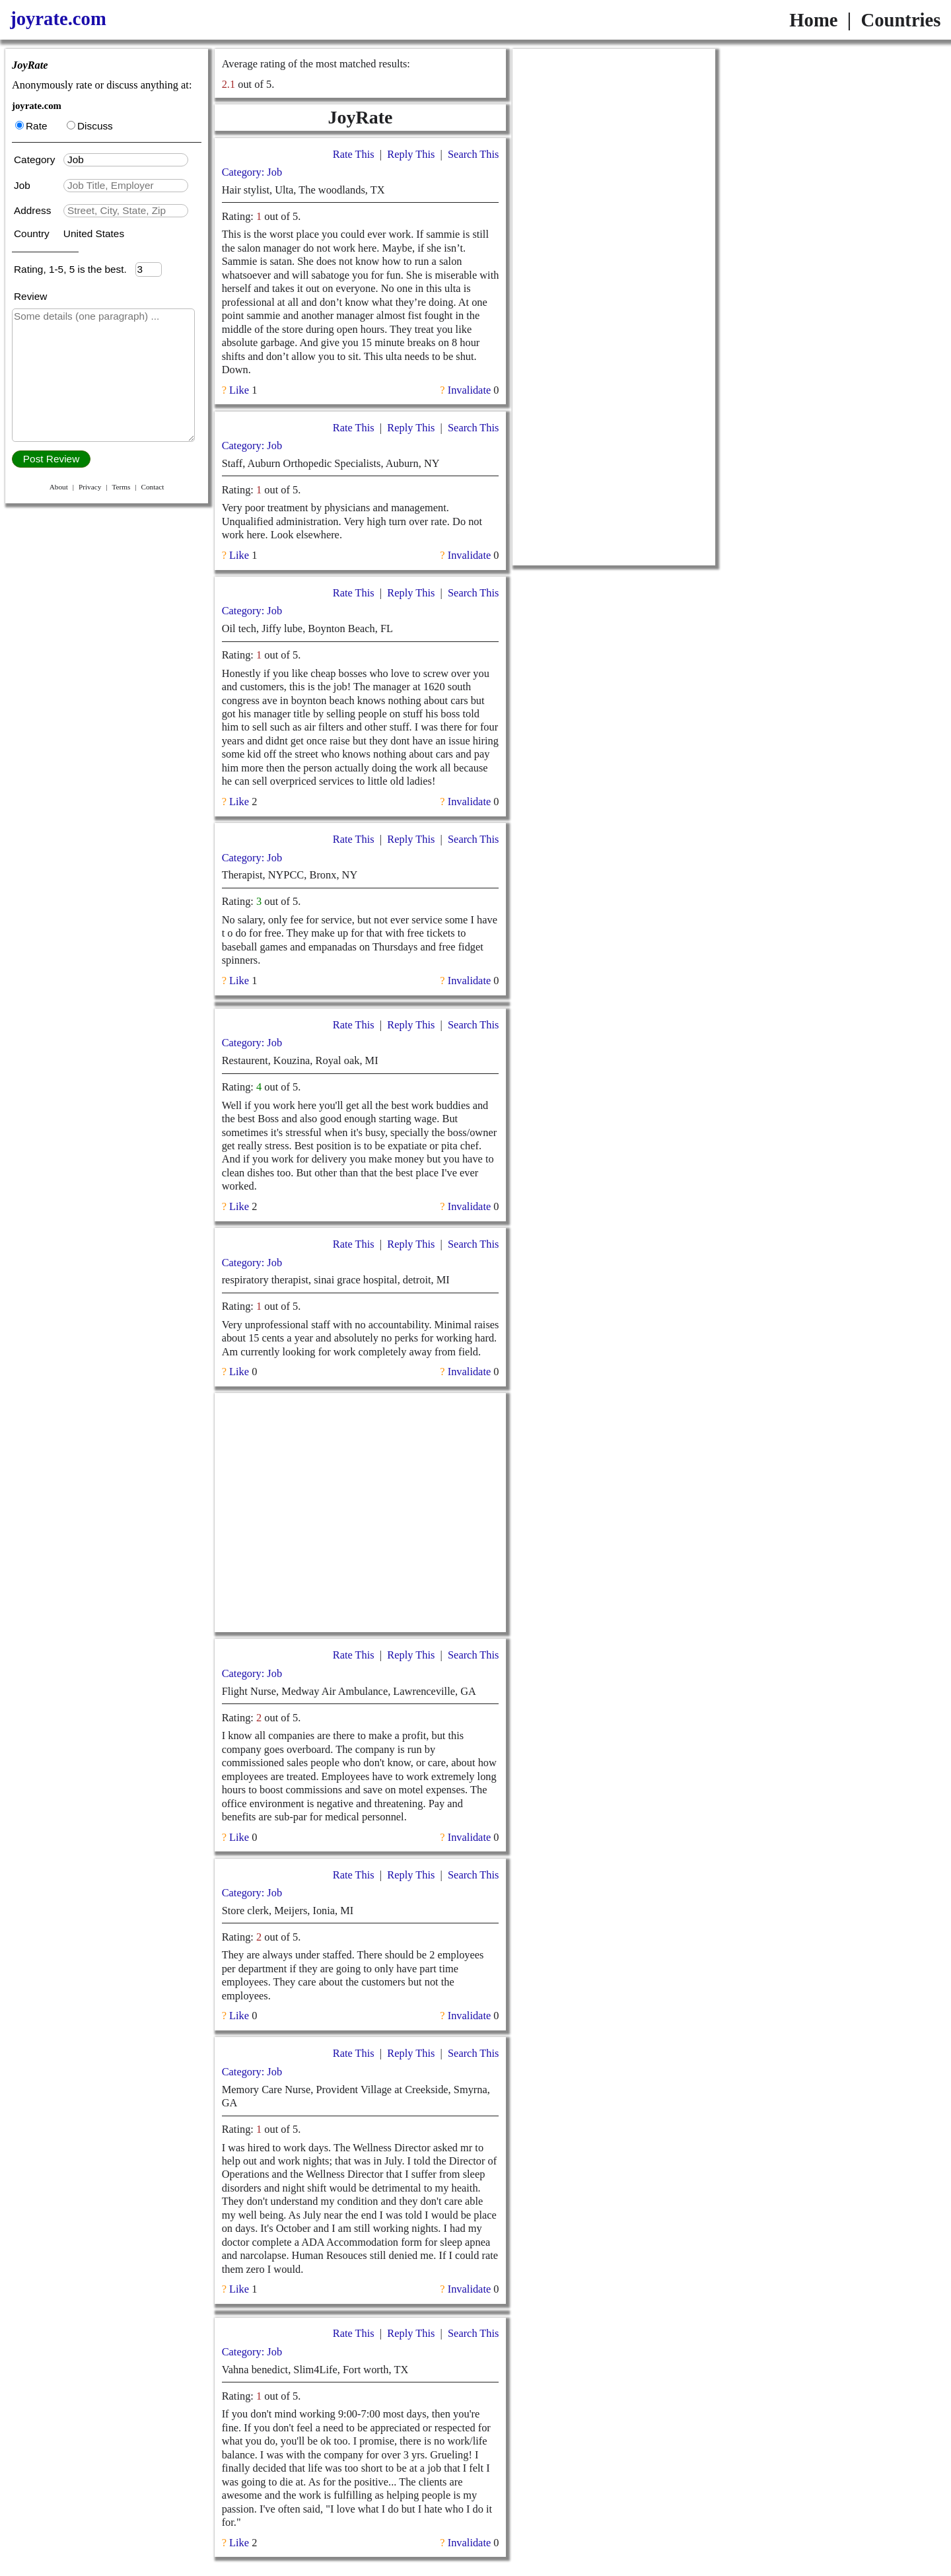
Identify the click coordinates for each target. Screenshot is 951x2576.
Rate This (353, 154)
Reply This (411, 154)
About (59, 487)
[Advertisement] (360, 1512)
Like (239, 390)
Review (30, 296)
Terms (121, 487)
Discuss (90, 125)
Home (813, 19)
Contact (152, 487)
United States (93, 233)
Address (34, 210)
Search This (473, 154)
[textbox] (125, 159)
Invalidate (469, 390)
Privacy (90, 487)
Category (37, 159)
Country (33, 233)
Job (23, 185)
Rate (31, 125)
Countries (900, 19)
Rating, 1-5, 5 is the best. (74, 269)
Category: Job (252, 172)
